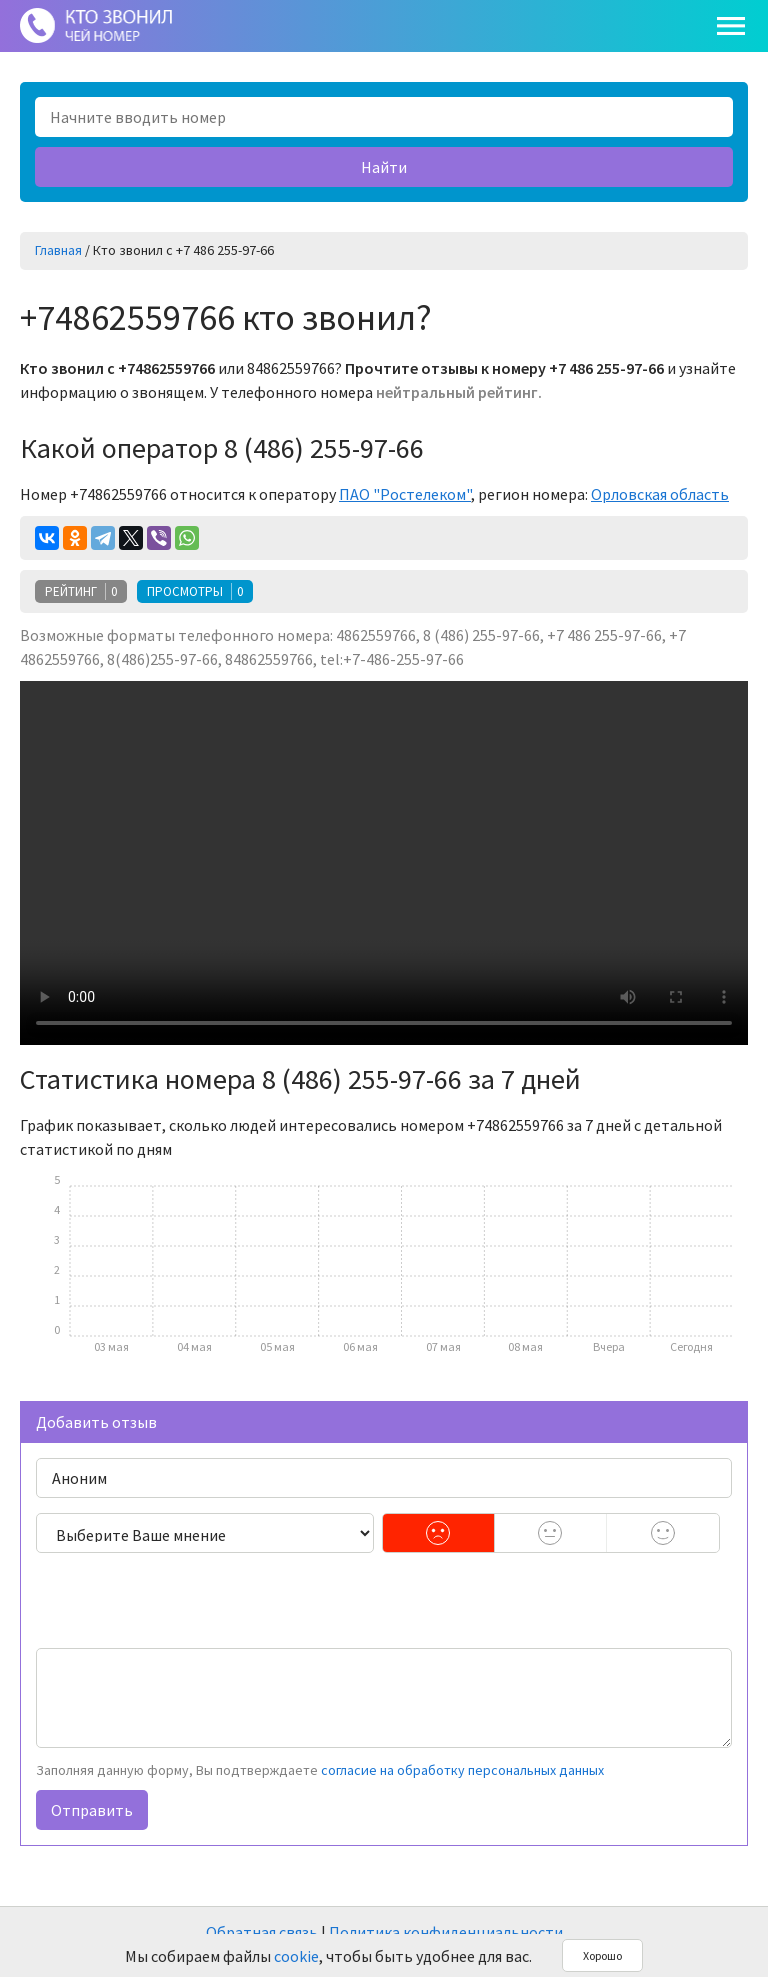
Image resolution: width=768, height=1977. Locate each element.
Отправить (92, 1810)
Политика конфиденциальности (446, 1932)
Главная (58, 250)
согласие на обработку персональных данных (462, 1770)
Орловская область (660, 494)
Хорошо (602, 1955)
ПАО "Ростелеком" (405, 494)
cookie (296, 1956)
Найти (384, 167)
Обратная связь (262, 1932)
